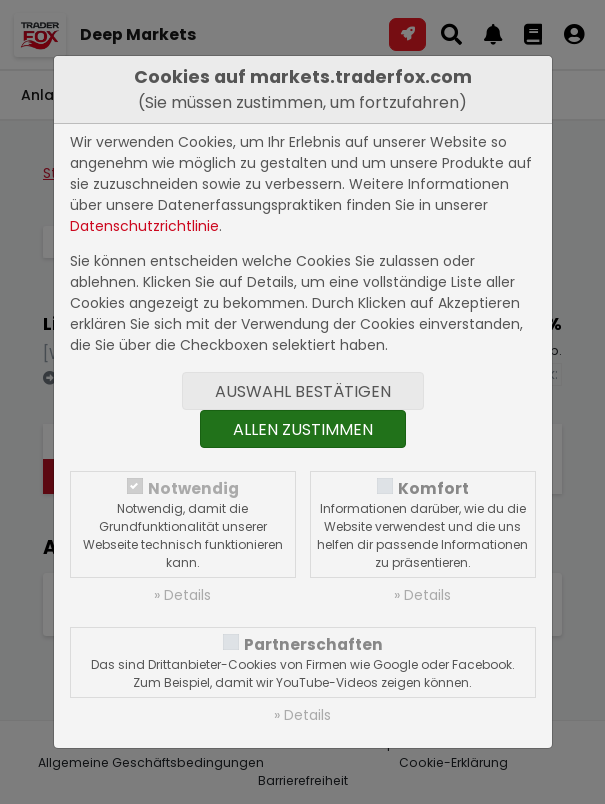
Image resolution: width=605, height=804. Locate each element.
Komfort (433, 488)
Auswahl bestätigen (303, 391)
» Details (182, 595)
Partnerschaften (313, 644)
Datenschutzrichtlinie (144, 226)
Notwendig (193, 488)
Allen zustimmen (303, 429)
